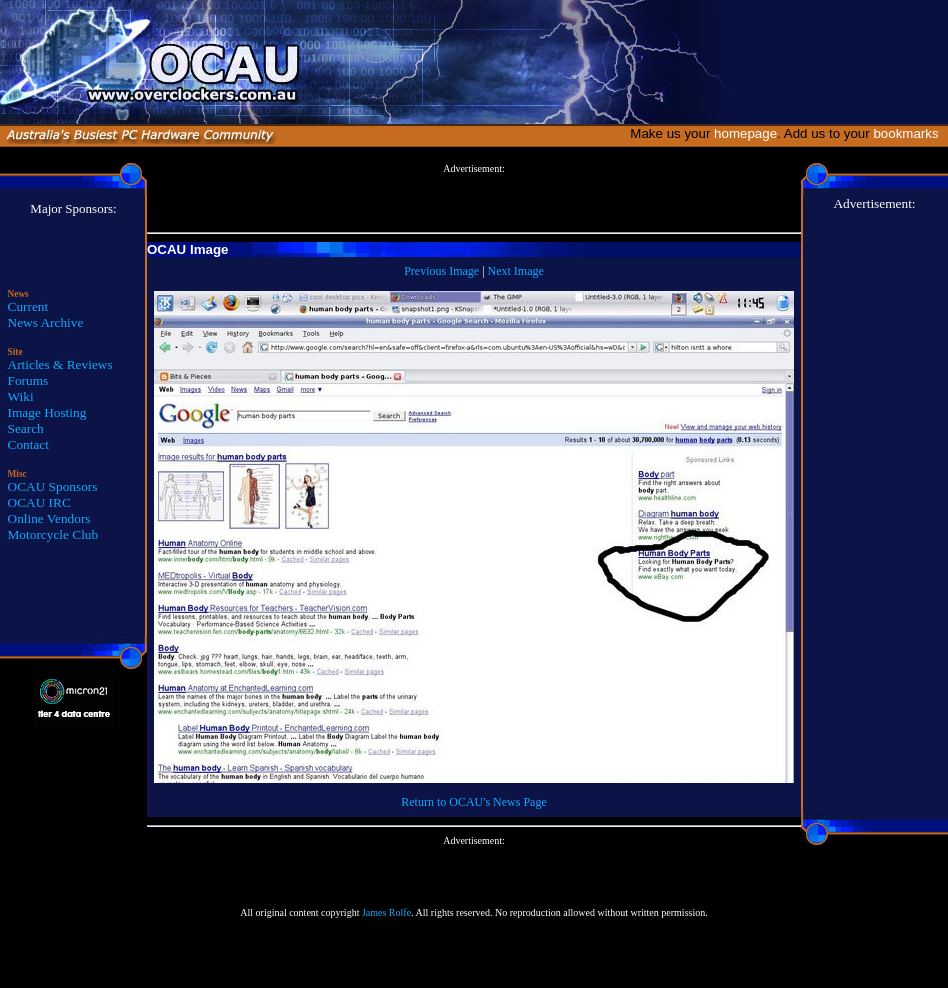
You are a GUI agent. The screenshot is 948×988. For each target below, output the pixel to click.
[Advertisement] (474, 199)
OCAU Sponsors (53, 486)
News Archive (46, 322)
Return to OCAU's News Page (473, 802)
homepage (745, 133)
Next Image (516, 271)
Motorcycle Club (53, 534)
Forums (28, 380)
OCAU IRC (39, 502)
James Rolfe (386, 912)
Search (26, 428)
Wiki (21, 396)
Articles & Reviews (60, 364)
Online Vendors (49, 518)
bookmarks (909, 133)
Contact (28, 444)
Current (28, 306)
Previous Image (441, 271)
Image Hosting (47, 412)
